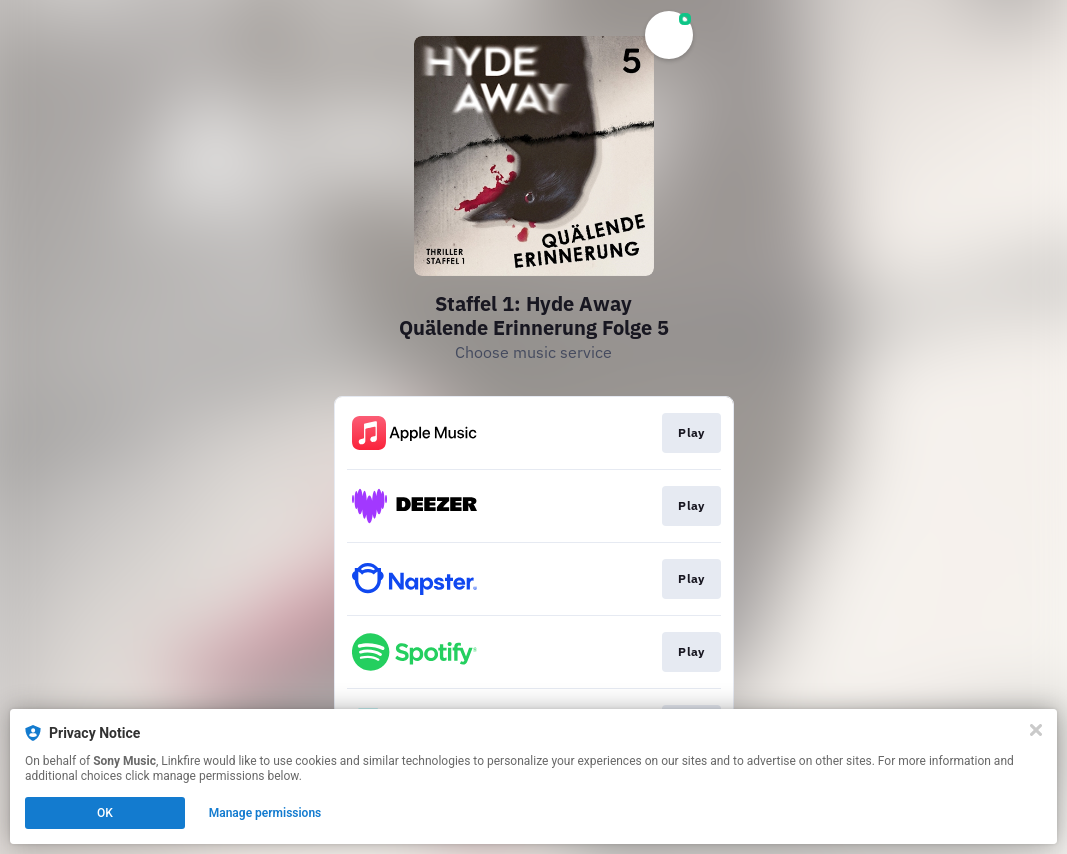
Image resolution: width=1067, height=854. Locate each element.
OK (105, 813)
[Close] (1036, 730)
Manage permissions (265, 813)
